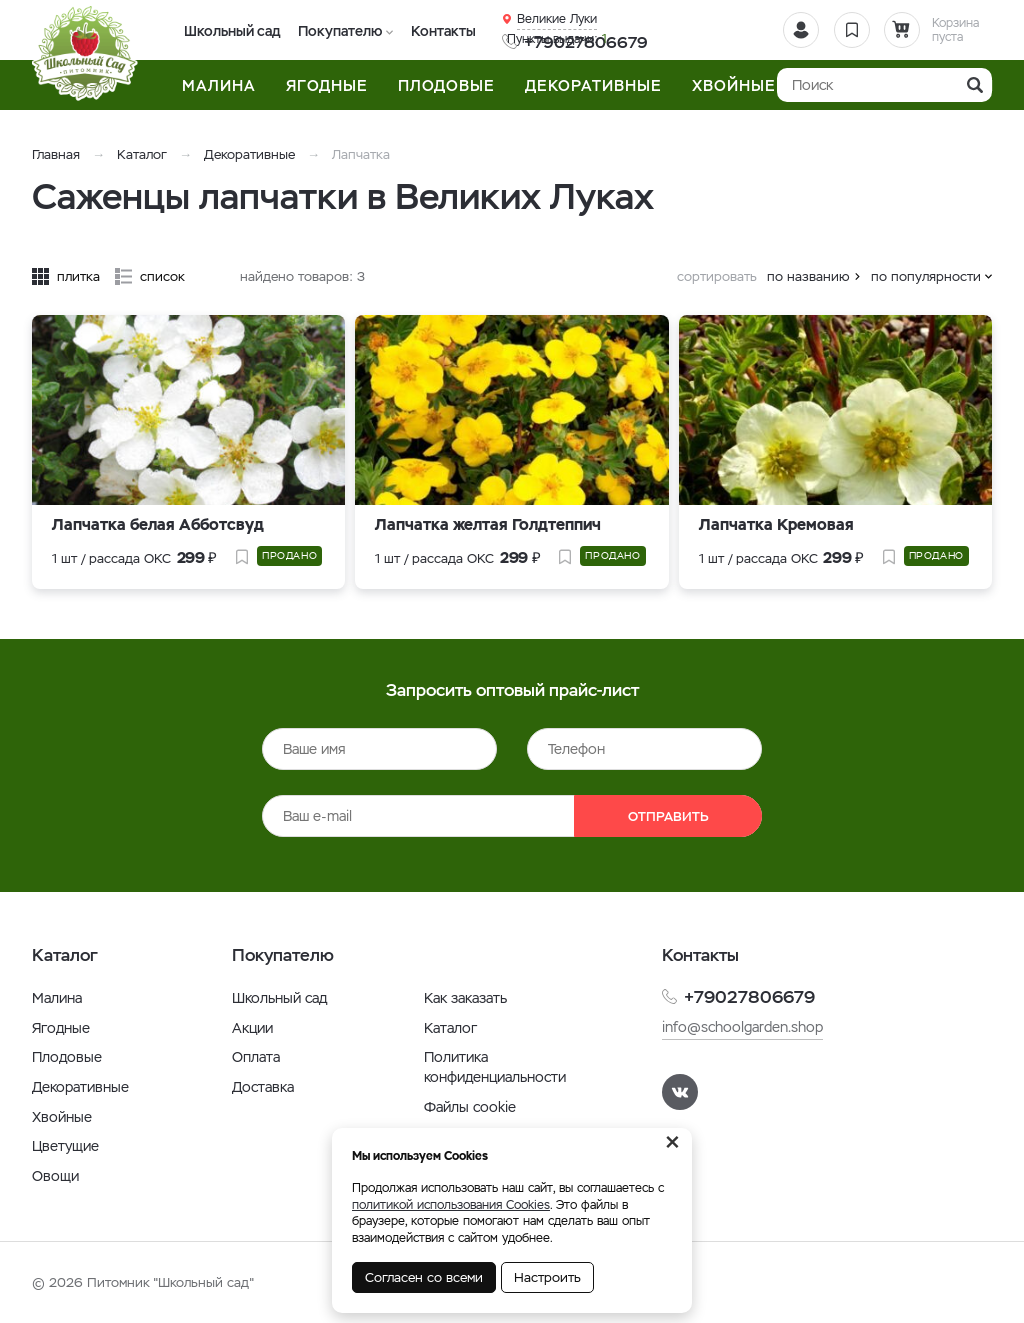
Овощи (55, 1176)
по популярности (926, 276)
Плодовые (67, 1057)
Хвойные (62, 1117)
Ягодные (61, 1028)
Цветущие (65, 1146)
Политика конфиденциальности (495, 1067)
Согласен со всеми (424, 1277)
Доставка (263, 1087)
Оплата (256, 1057)
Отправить (667, 816)
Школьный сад (229, 31)
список (162, 276)
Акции (252, 1028)
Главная (56, 154)
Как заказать (465, 998)
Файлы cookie (470, 1107)
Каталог (142, 154)
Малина (57, 998)
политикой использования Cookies (451, 1205)
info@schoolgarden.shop (742, 1027)
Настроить (547, 1277)
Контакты (431, 31)
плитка (78, 276)
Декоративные (249, 154)
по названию (808, 276)
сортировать (717, 276)
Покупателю (333, 31)
